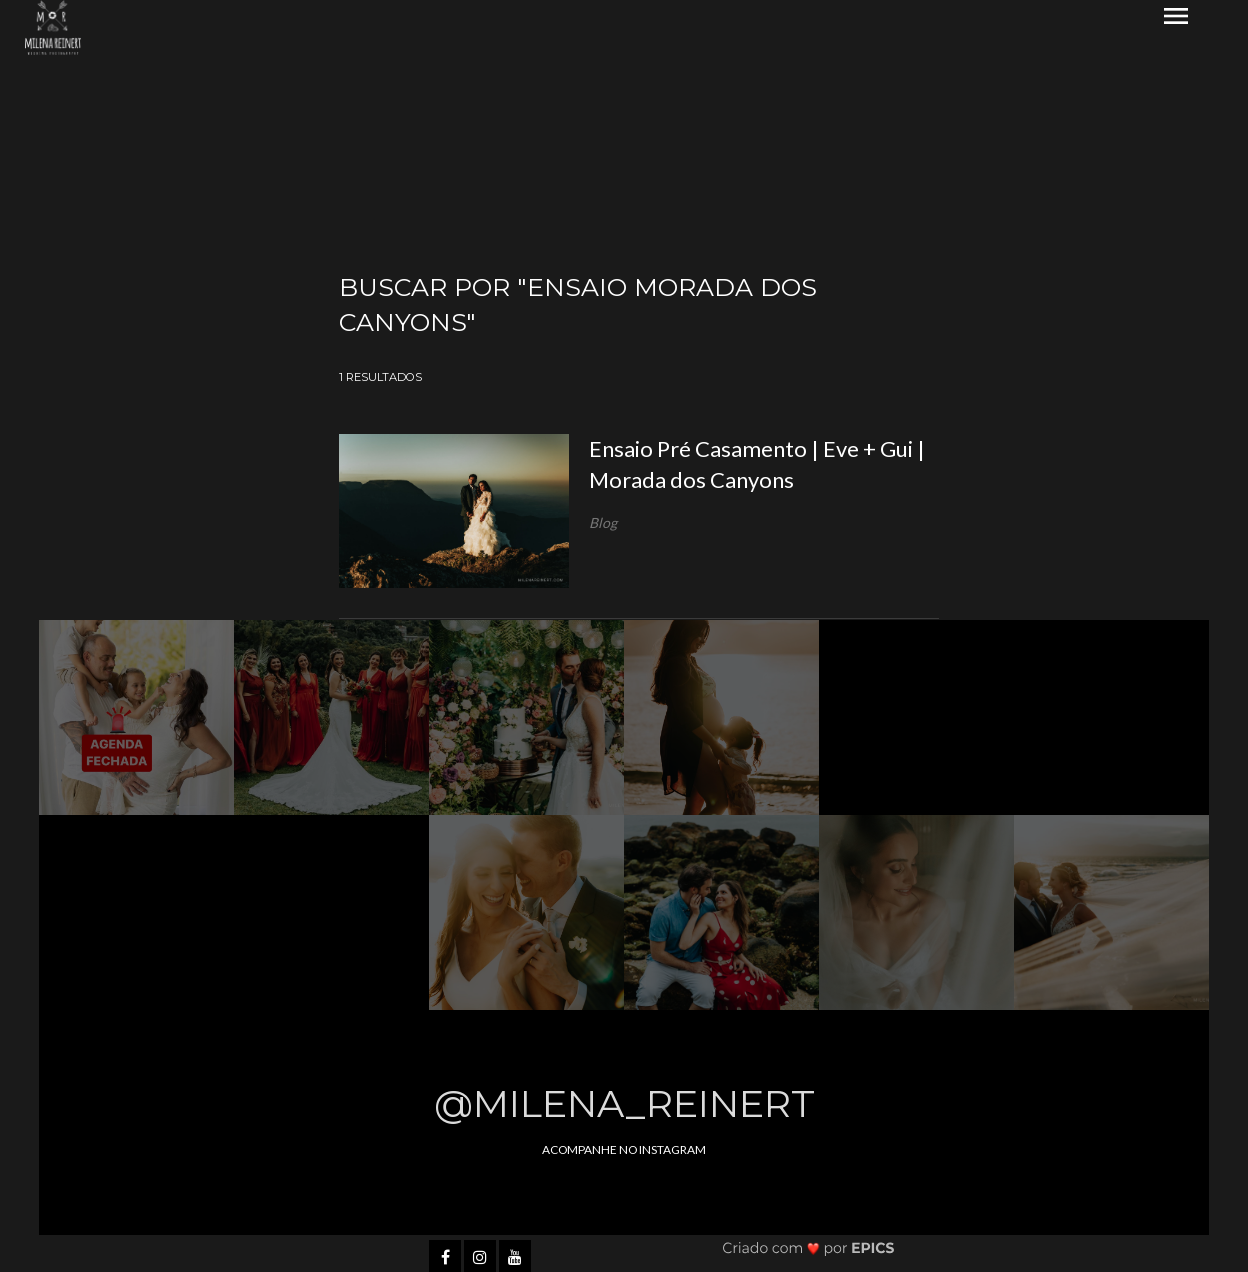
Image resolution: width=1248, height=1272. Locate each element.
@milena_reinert (624, 1103)
